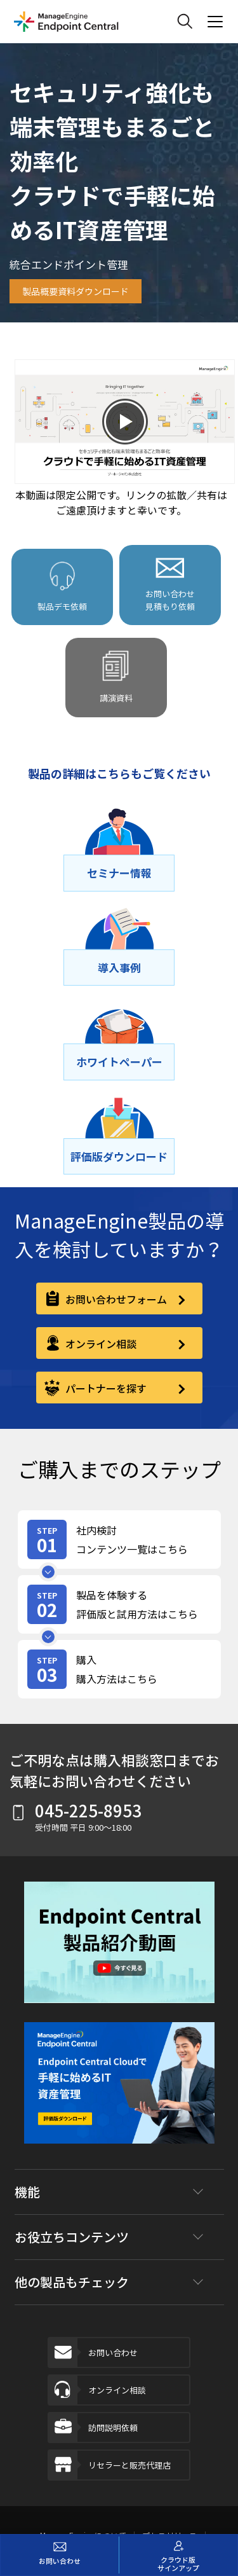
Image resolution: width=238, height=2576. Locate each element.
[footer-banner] (119, 2092)
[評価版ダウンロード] (119, 1156)
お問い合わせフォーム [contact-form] (115, 1299)
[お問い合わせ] (60, 2555)
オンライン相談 (97, 2390)
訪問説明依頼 (93, 2427)
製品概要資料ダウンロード (75, 291)
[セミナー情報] (119, 873)
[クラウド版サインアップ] (178, 2555)
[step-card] (119, 1539)
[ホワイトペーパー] (119, 1061)
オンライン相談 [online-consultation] (99, 1343)
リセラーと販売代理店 (110, 2465)
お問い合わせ (93, 2352)
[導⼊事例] (119, 967)
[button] (119, 1952)
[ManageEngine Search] (185, 21)
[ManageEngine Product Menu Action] (215, 21)
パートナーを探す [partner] (105, 1388)
